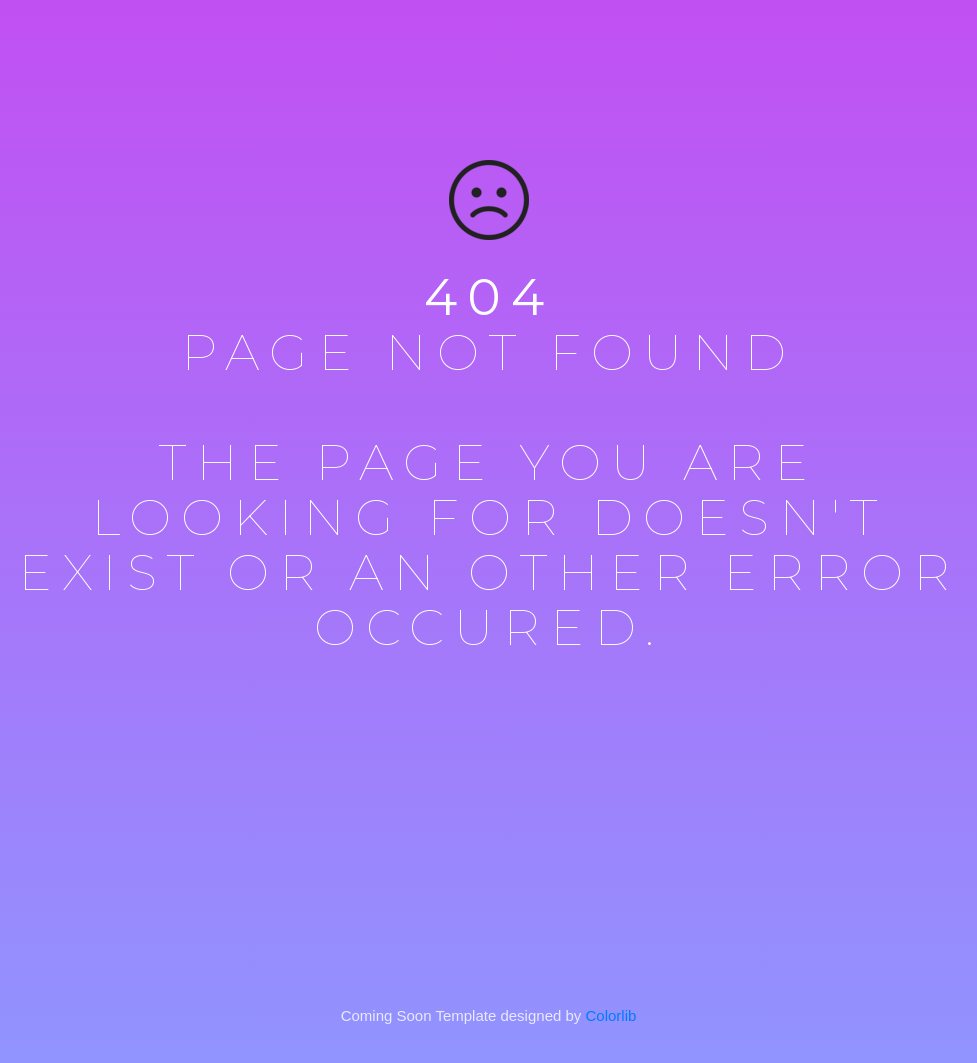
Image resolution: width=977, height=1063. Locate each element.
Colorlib (611, 1015)
